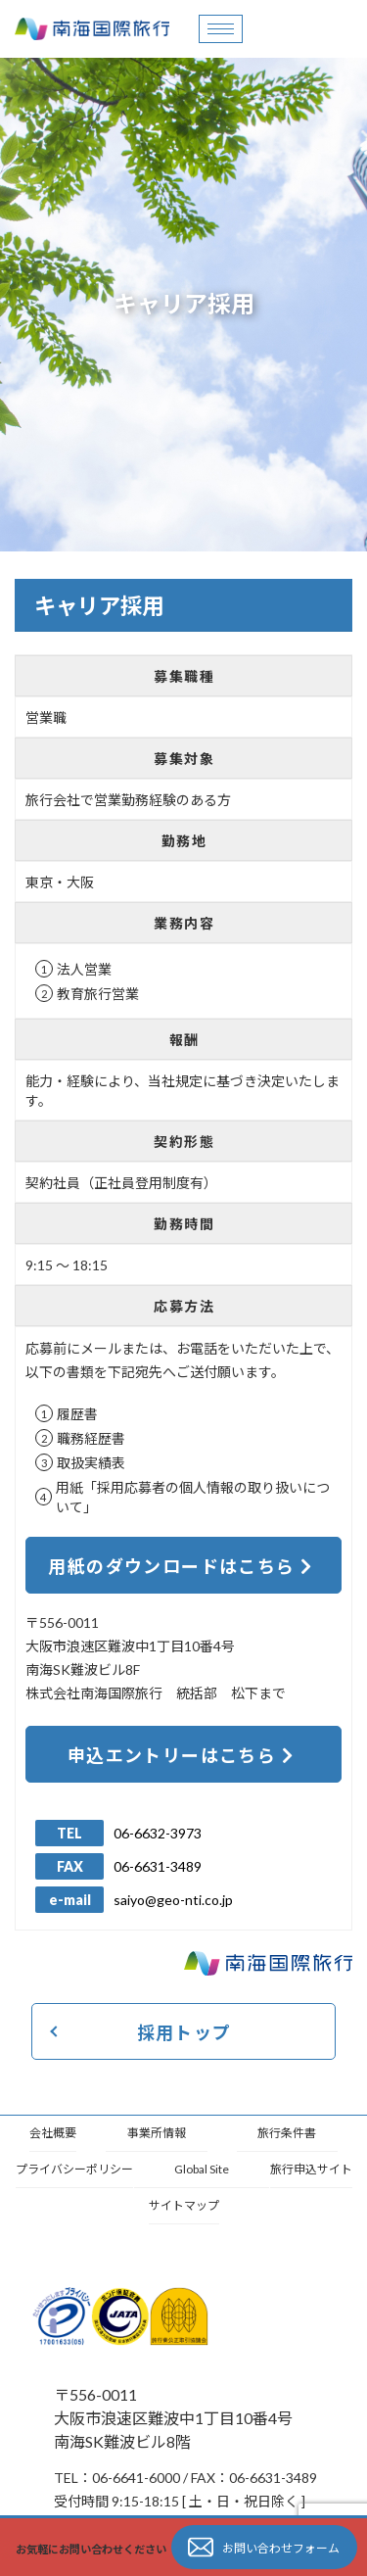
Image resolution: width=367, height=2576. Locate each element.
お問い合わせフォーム (264, 2547)
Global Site (201, 2169)
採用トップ (184, 2032)
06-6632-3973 (158, 1833)
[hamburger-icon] (221, 29)
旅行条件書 (286, 2132)
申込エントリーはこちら (181, 1755)
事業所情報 (156, 2132)
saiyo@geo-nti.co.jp (173, 1899)
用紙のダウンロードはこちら (180, 1566)
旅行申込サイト (311, 2169)
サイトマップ (184, 2205)
